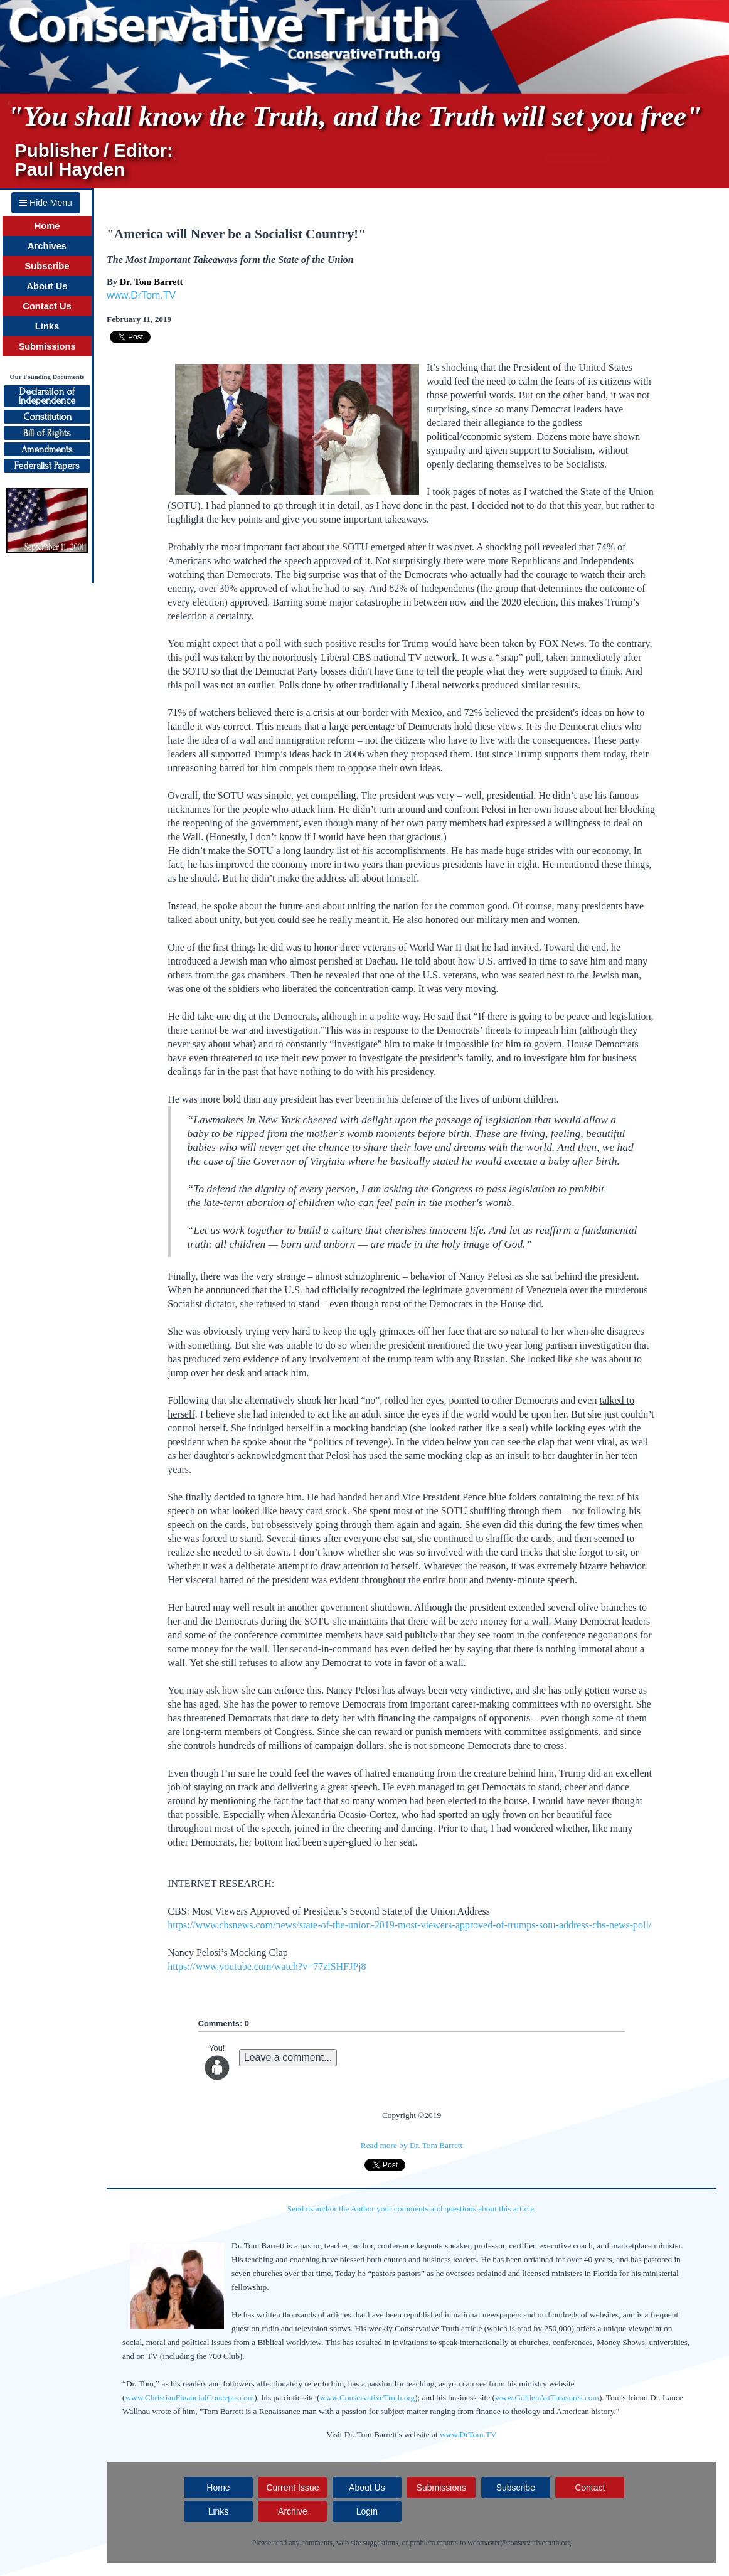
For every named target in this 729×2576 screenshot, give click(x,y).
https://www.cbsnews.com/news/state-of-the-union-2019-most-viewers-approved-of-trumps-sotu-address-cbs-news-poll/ (409, 1925)
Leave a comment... (288, 2057)
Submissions (46, 346)
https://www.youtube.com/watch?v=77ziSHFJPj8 (267, 1966)
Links (47, 326)
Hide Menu (45, 203)
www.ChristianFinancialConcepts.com (189, 2397)
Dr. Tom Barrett (151, 282)
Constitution (47, 416)
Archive (292, 2511)
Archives (47, 246)
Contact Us (47, 306)
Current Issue (292, 2487)
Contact (590, 2487)
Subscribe (47, 266)
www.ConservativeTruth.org (367, 2397)
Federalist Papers (47, 465)
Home (47, 226)
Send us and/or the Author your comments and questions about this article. (411, 2208)
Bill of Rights (47, 433)
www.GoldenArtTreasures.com (547, 2397)
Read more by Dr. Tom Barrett (411, 2145)
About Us (46, 286)
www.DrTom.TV (141, 295)
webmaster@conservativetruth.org (519, 2542)
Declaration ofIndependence (47, 396)
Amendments (47, 449)
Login (367, 2511)
